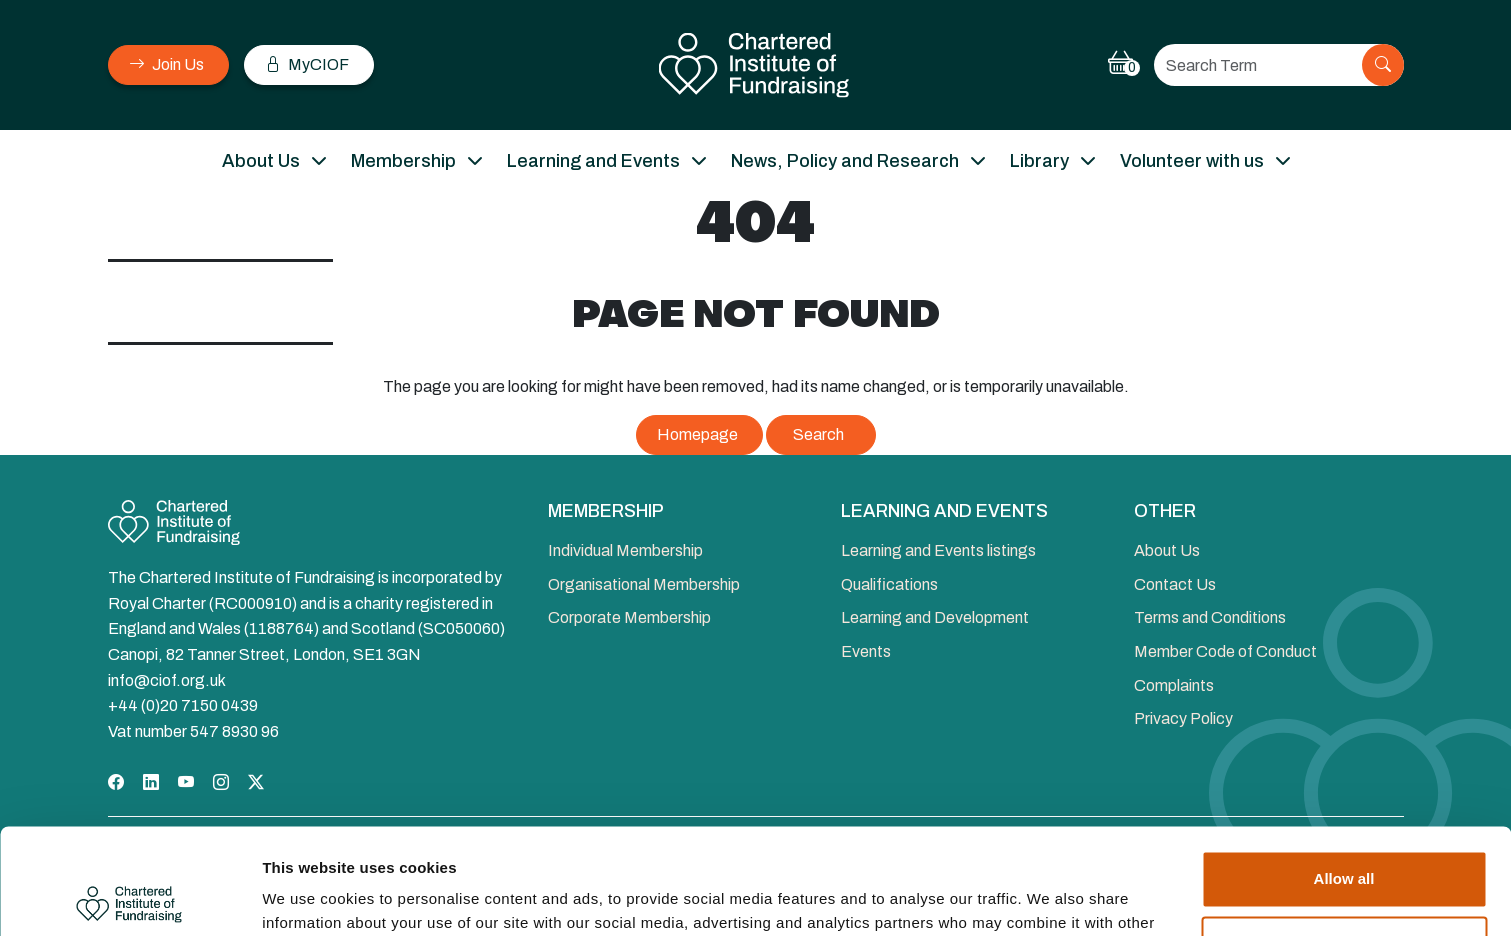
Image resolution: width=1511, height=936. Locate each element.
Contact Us (1175, 584)
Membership (403, 161)
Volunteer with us (1192, 161)
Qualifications (889, 584)
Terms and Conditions (1210, 617)
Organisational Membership (644, 584)
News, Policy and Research (845, 161)
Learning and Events (593, 161)
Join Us (166, 64)
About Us (261, 161)
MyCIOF (307, 64)
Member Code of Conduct (1225, 651)
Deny (1344, 838)
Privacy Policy (1183, 718)
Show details (308, 896)
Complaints (1174, 685)
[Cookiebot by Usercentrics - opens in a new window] (129, 897)
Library (1039, 161)
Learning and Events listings (938, 550)
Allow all (1344, 773)
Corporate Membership (629, 617)
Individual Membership (625, 550)
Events (866, 651)
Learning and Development (935, 617)
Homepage (697, 434)
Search (818, 434)
